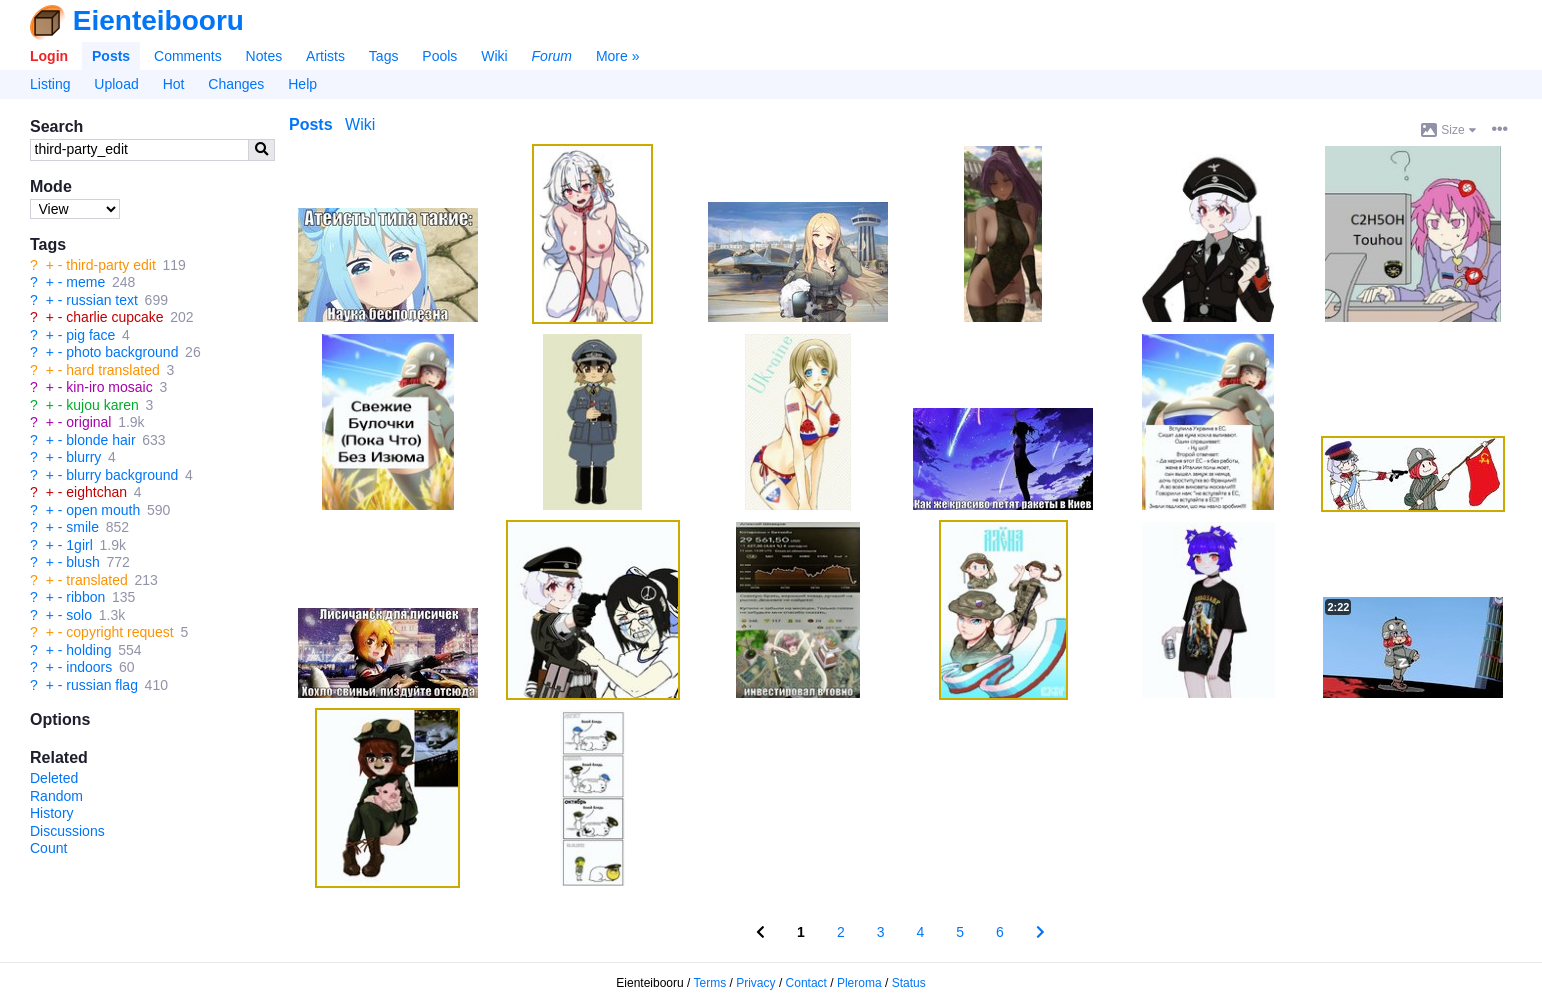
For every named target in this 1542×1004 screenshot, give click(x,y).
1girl (79, 545)
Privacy (755, 983)
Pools (439, 56)
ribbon (85, 597)
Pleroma (859, 983)
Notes (264, 56)
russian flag (102, 685)
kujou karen (102, 405)
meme (85, 282)
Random (56, 796)
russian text (102, 300)
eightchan (96, 492)
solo (79, 615)
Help (302, 84)
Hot (174, 84)
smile (82, 527)
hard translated (112, 370)
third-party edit (110, 265)
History (52, 813)
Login (49, 56)
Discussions (67, 831)
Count (48, 848)
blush (82, 562)
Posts (111, 56)
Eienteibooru (158, 20)
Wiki (494, 56)
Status (909, 983)
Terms (710, 983)
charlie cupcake (114, 317)
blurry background (122, 475)
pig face (90, 335)
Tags (384, 56)
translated (96, 580)
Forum (552, 56)
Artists (325, 56)
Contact (806, 983)
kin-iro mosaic (109, 387)
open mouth (103, 510)
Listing (50, 84)
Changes (236, 84)
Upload (116, 84)
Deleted (54, 778)
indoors (89, 667)
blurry (83, 457)
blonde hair (100, 440)
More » (618, 56)
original (88, 422)
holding (88, 650)
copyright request (119, 632)
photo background (122, 352)
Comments (188, 56)
